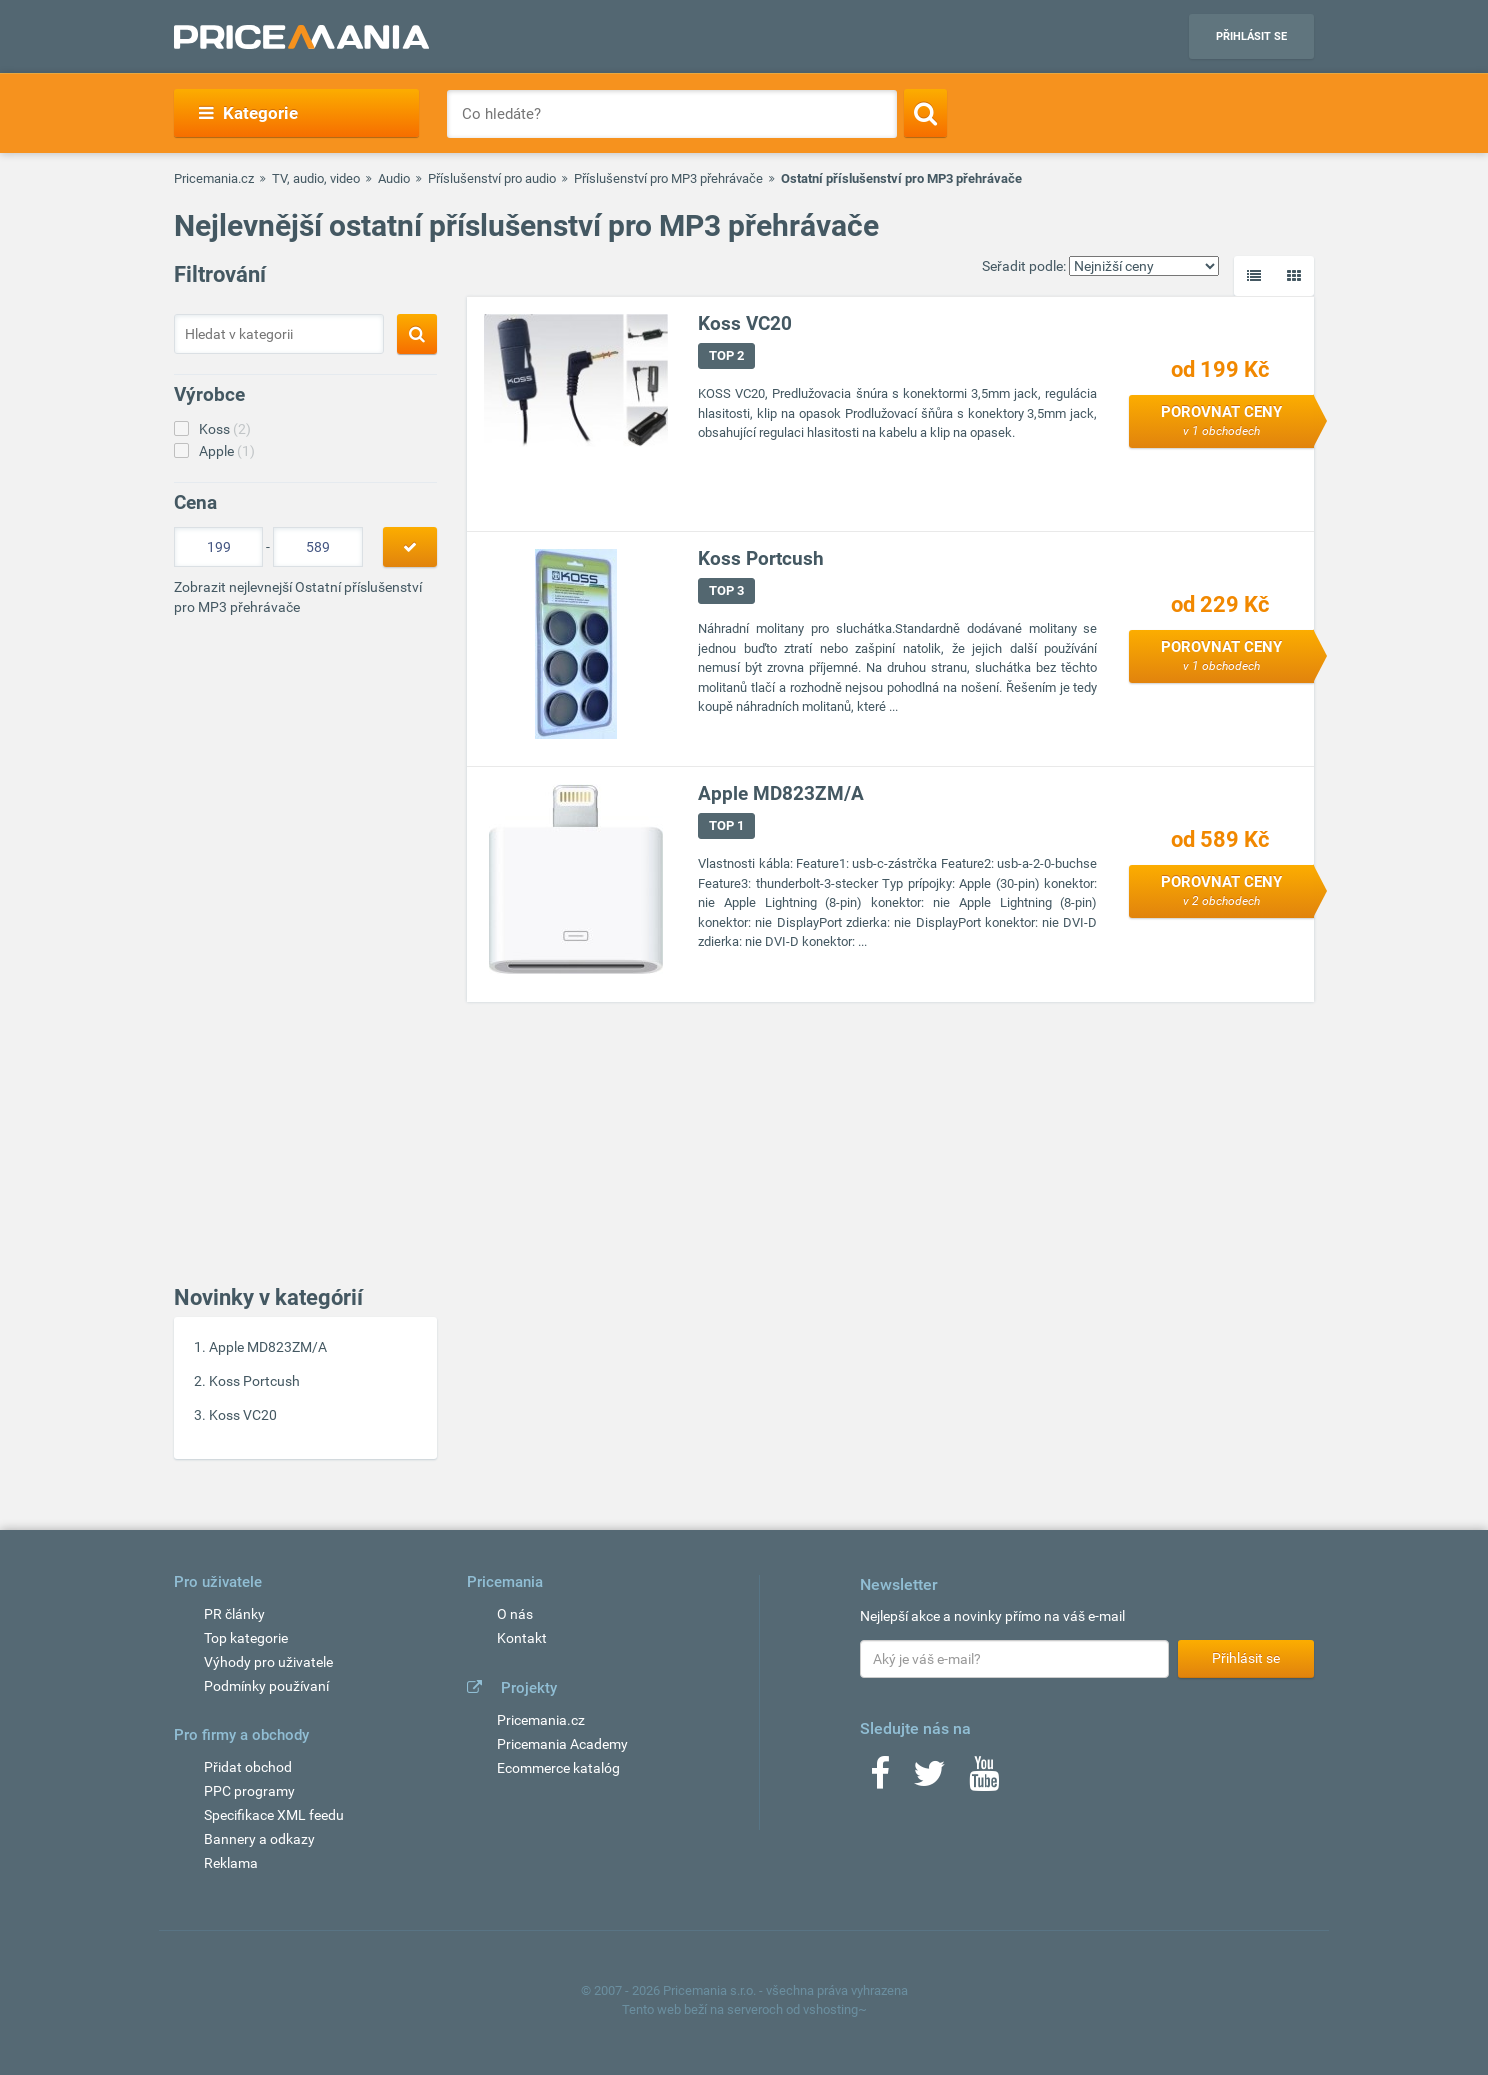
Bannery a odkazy (259, 1839)
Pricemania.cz (214, 178)
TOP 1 (726, 825)
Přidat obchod (248, 1767)
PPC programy (249, 1791)
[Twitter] (929, 1780)
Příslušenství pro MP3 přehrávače (668, 178)
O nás (515, 1614)
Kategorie (248, 113)
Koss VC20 (243, 1415)
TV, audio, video (316, 178)
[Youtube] (984, 1780)
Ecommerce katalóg (558, 1768)
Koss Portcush (254, 1381)
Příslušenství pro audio (492, 178)
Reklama (231, 1863)
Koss (225, 429)
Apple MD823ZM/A (268, 1347)
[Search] (925, 113)
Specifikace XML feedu (274, 1815)
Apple (227, 451)
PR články (234, 1614)
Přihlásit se (1251, 36)
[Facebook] (880, 1780)
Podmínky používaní (266, 1686)
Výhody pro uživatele (268, 1662)
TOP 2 (726, 355)
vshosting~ (835, 2009)
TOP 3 (726, 590)
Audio (394, 178)
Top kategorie (246, 1638)
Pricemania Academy (562, 1744)
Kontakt (522, 1638)
